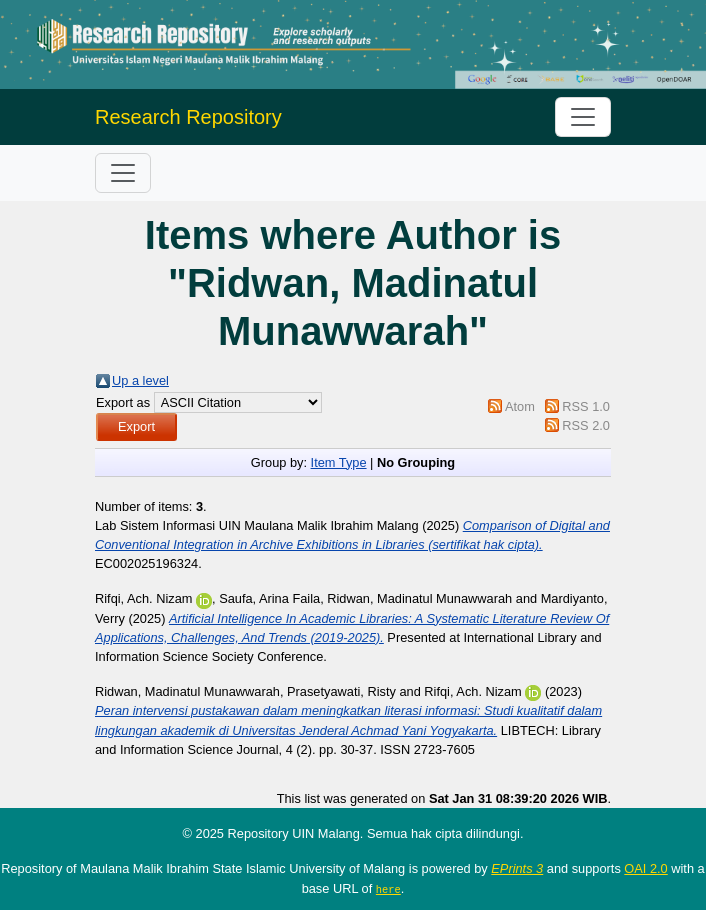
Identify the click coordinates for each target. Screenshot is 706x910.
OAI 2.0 (645, 868)
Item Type (339, 462)
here (388, 889)
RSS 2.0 (586, 425)
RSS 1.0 (586, 406)
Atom (520, 406)
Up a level (140, 380)
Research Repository (188, 117)
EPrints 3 (517, 868)
